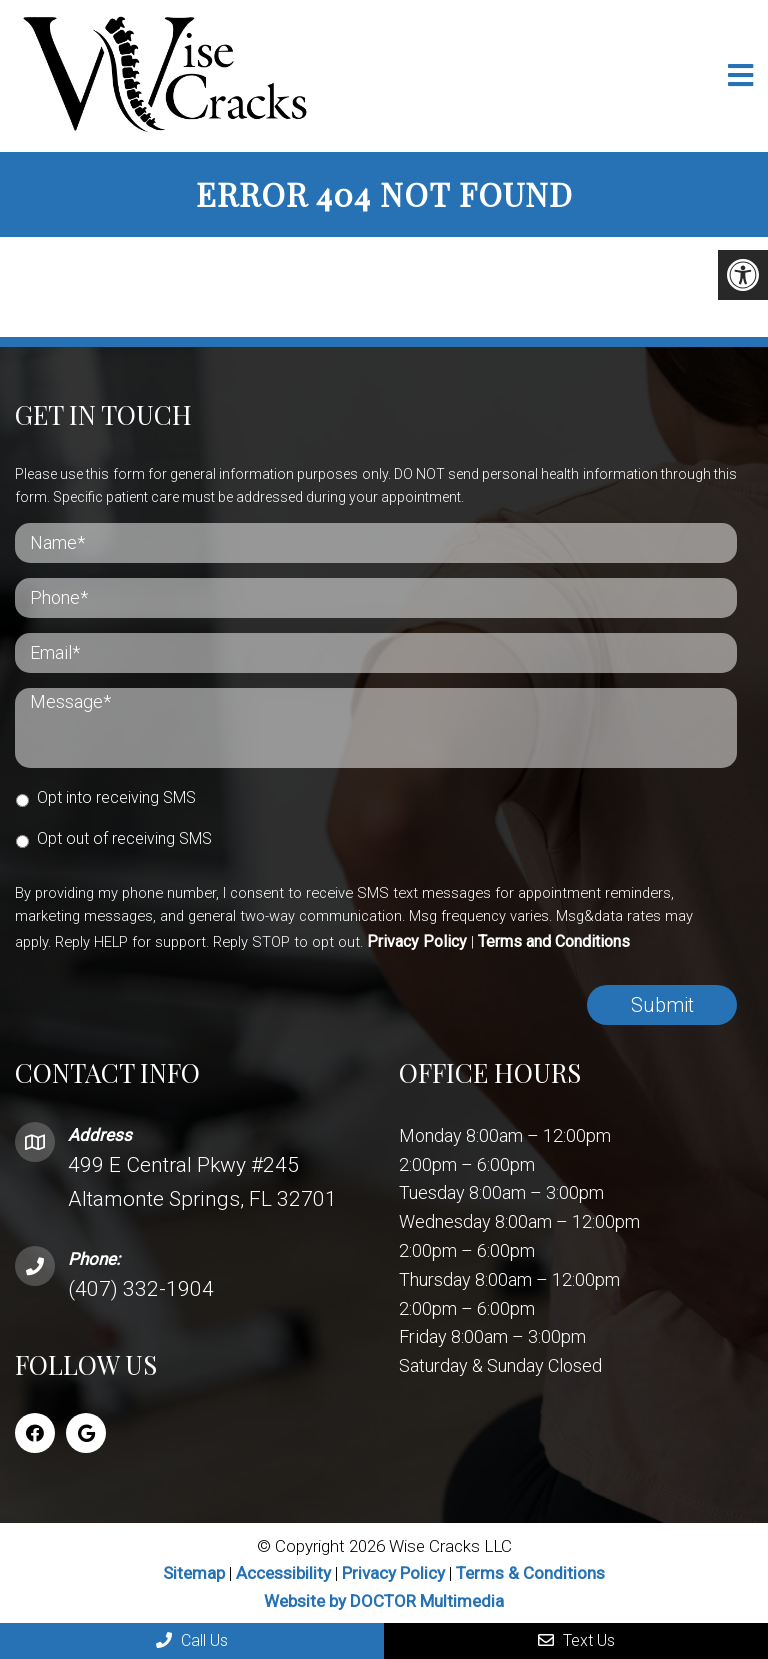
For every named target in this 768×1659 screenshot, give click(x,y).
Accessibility (283, 1573)
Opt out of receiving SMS (124, 838)
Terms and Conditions (554, 941)
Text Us (576, 1640)
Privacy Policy (417, 941)
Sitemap (194, 1573)
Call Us (192, 1640)
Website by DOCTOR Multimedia (384, 1601)
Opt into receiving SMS (116, 797)
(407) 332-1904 (141, 1289)
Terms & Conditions (530, 1573)
